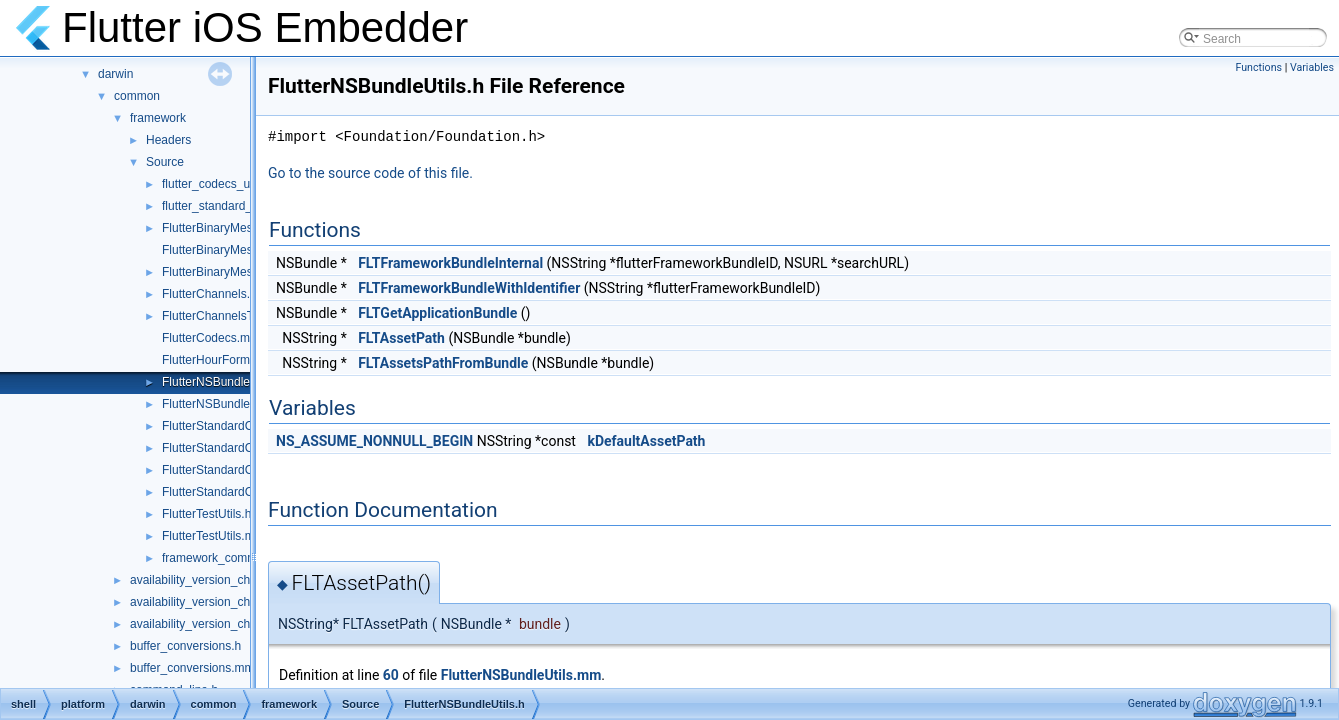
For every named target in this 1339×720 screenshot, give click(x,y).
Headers (168, 140)
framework (158, 118)
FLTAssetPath (401, 338)
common (137, 96)
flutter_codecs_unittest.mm (233, 184)
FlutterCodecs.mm (211, 338)
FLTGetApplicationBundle (437, 313)
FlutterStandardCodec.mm (232, 426)
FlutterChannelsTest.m (222, 316)
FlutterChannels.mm (216, 294)
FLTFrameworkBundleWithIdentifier (469, 288)
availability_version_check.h (204, 602)
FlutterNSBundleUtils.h (222, 382)
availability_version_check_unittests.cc (232, 624)
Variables (1312, 67)
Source (165, 162)
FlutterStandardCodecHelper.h (243, 492)
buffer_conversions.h (185, 646)
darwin (115, 74)
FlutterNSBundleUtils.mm (229, 404)
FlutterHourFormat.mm (222, 360)
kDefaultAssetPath (646, 441)
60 (391, 675)
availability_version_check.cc (207, 580)
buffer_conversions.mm (192, 668)
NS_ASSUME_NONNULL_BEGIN (374, 441)
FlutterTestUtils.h (206, 514)
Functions (1258, 67)
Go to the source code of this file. (370, 173)
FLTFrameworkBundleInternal (450, 263)
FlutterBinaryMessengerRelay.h (245, 228)
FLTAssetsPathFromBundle (443, 363)
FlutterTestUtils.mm (213, 536)
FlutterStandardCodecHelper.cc (245, 470)
